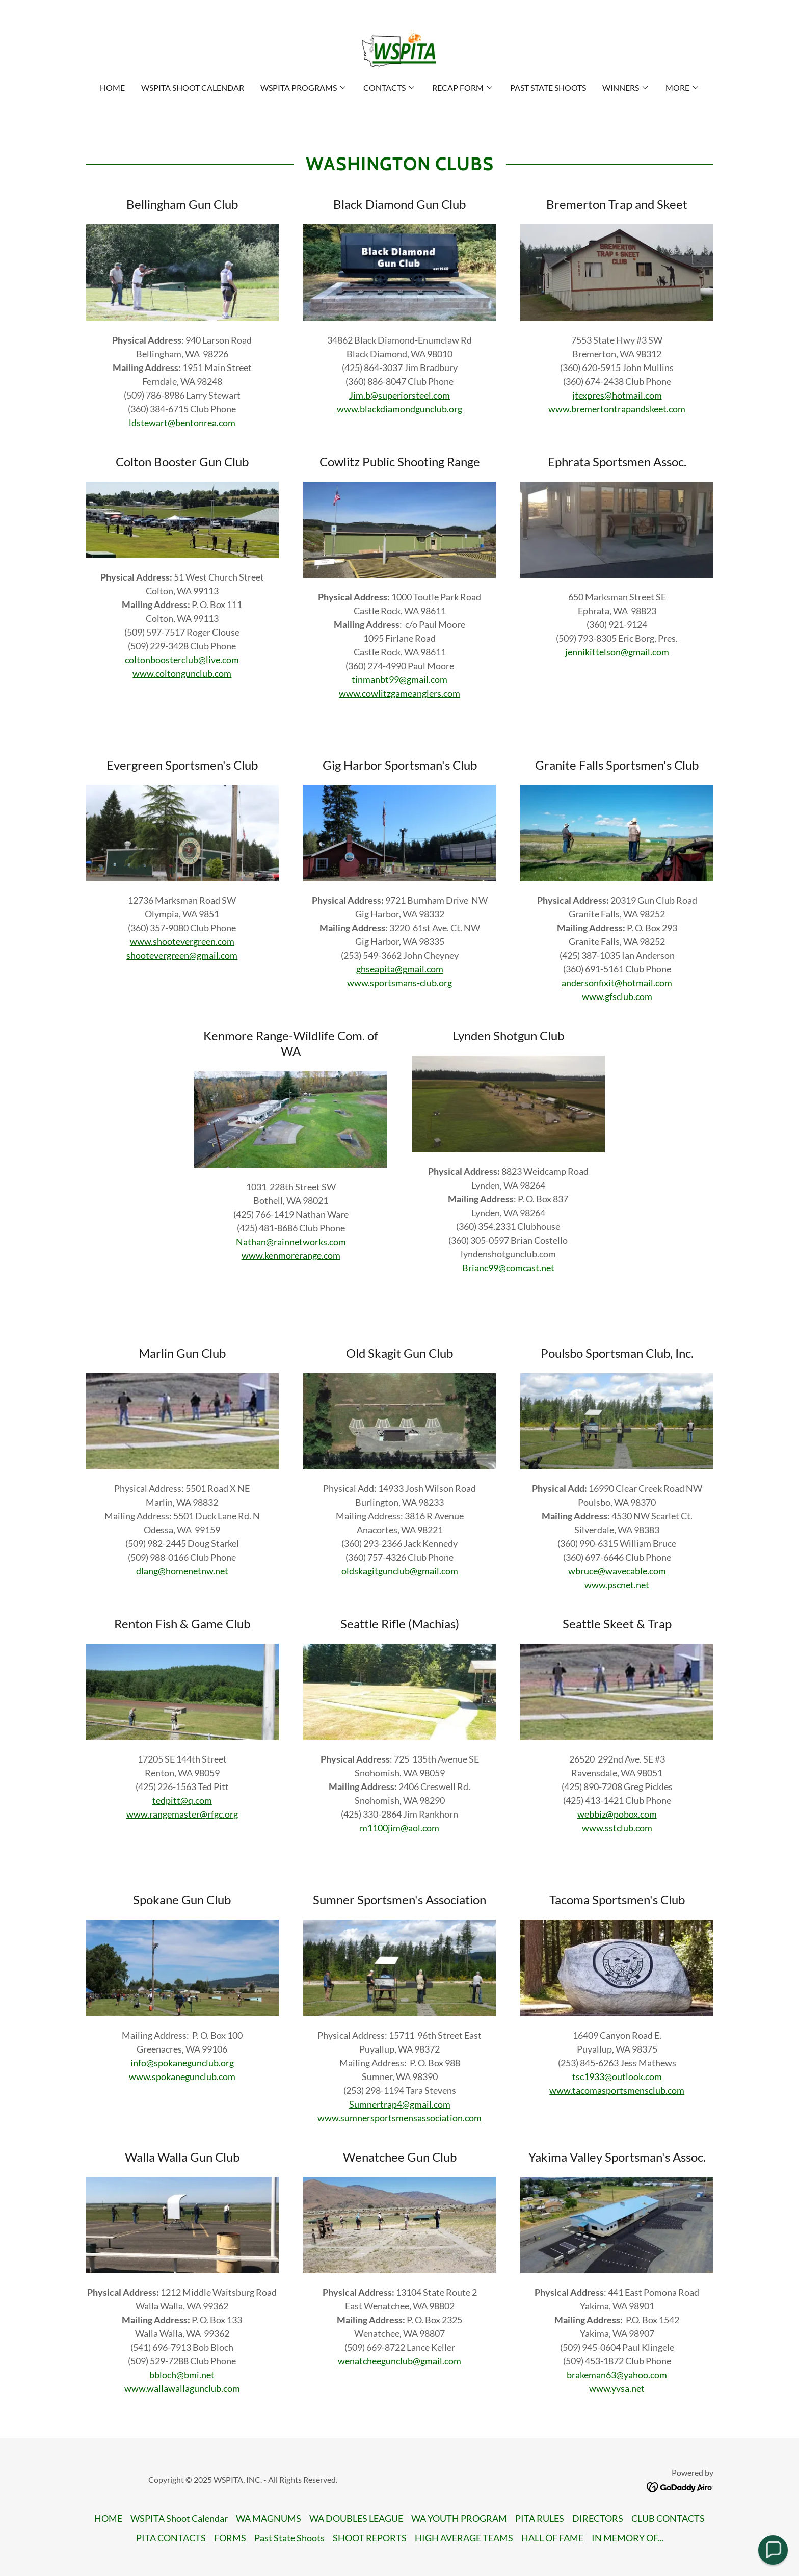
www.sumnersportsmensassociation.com (399, 2117)
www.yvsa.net (617, 2388)
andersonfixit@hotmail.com (617, 982)
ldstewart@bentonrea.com (182, 422)
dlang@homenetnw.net (182, 1570)
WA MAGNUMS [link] (268, 2518)
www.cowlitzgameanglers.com (399, 693)
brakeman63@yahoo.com (617, 2374)
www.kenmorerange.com (291, 1255)
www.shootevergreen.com (182, 941)
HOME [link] (112, 87)
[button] (303, 88)
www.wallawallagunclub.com (182, 2388)
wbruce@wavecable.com (617, 1570)
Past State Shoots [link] (548, 87)
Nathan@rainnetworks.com (291, 1241)
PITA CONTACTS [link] (171, 2537)
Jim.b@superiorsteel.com (399, 395)
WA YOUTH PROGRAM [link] (459, 2518)
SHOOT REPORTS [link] (370, 2537)
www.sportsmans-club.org (399, 982)
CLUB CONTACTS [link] (668, 2518)
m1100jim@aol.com (399, 1827)
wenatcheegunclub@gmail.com (399, 2361)
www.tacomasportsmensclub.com (616, 2090)
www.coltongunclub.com (181, 673)
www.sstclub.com (617, 1827)
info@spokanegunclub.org (182, 2062)
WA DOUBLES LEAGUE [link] (356, 2518)
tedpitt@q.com (182, 1800)
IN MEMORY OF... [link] (627, 2537)
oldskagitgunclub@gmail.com (399, 1570)
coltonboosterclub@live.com (182, 659)
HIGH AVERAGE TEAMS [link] (464, 2537)
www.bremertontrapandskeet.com (616, 408)
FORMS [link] (230, 2537)
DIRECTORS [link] (597, 2518)
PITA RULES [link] (539, 2518)
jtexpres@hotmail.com (617, 395)
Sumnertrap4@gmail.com (399, 2104)
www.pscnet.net (616, 1584)
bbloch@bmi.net (182, 2374)
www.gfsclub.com (617, 996)
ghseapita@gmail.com (399, 969)
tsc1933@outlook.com (617, 2076)
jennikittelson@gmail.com (617, 652)
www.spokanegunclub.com (182, 2076)
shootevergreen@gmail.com (181, 955)
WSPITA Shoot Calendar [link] (192, 87)
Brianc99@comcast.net (508, 1267)
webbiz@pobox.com (617, 1814)
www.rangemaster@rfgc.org (182, 1814)
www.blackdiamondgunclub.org (399, 408)
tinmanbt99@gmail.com (399, 679)
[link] (399, 48)
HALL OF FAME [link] (552, 2537)
